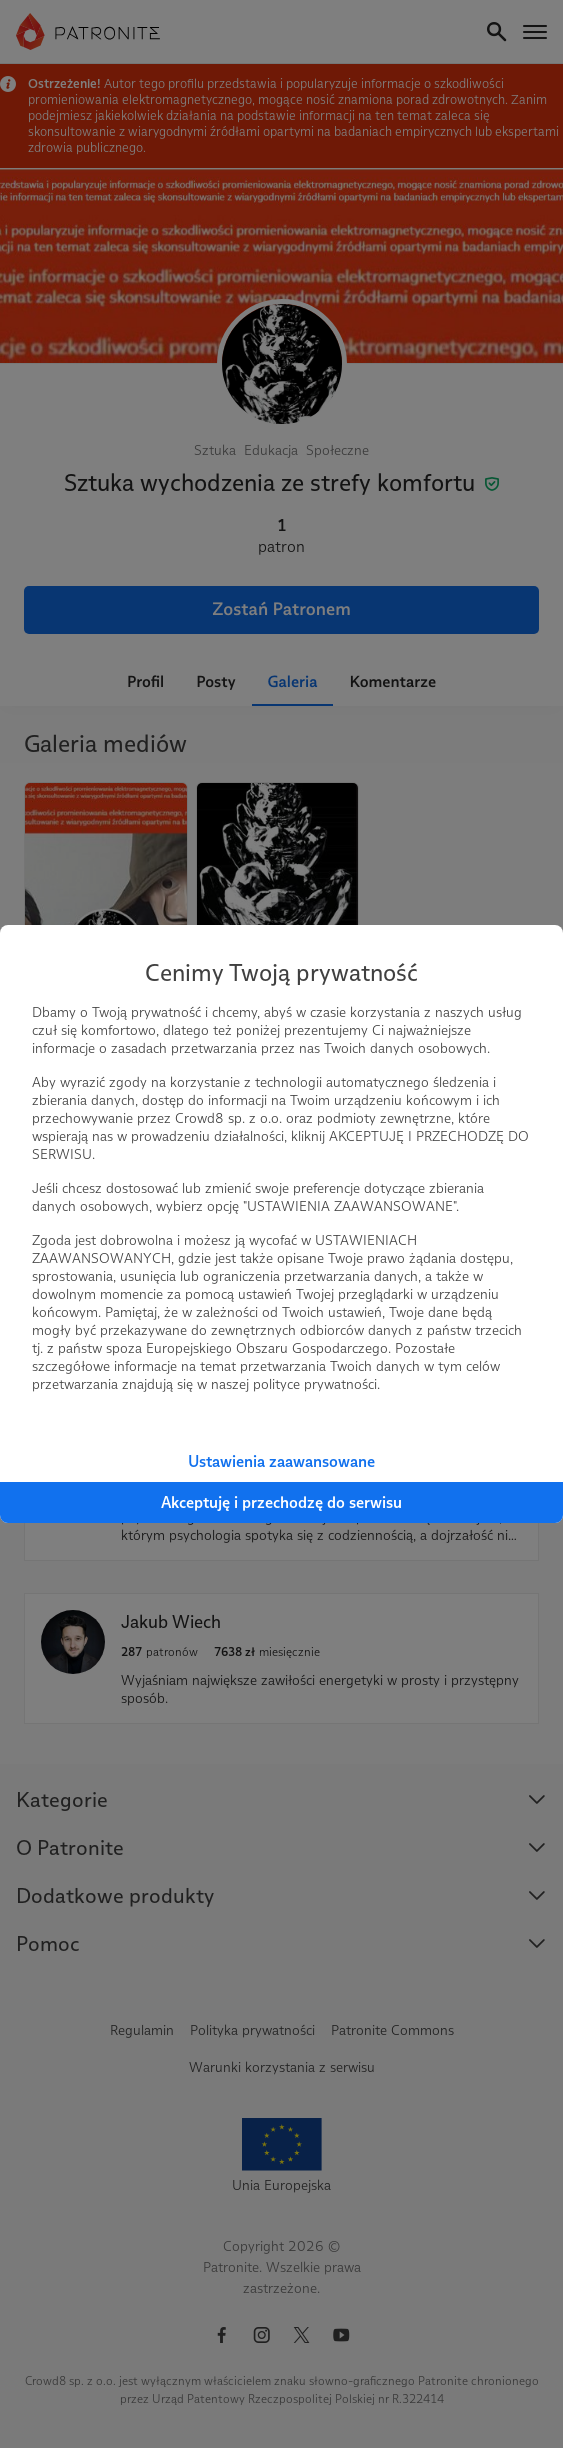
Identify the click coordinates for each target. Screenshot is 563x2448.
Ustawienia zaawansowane (281, 1461)
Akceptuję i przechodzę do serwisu (281, 1502)
